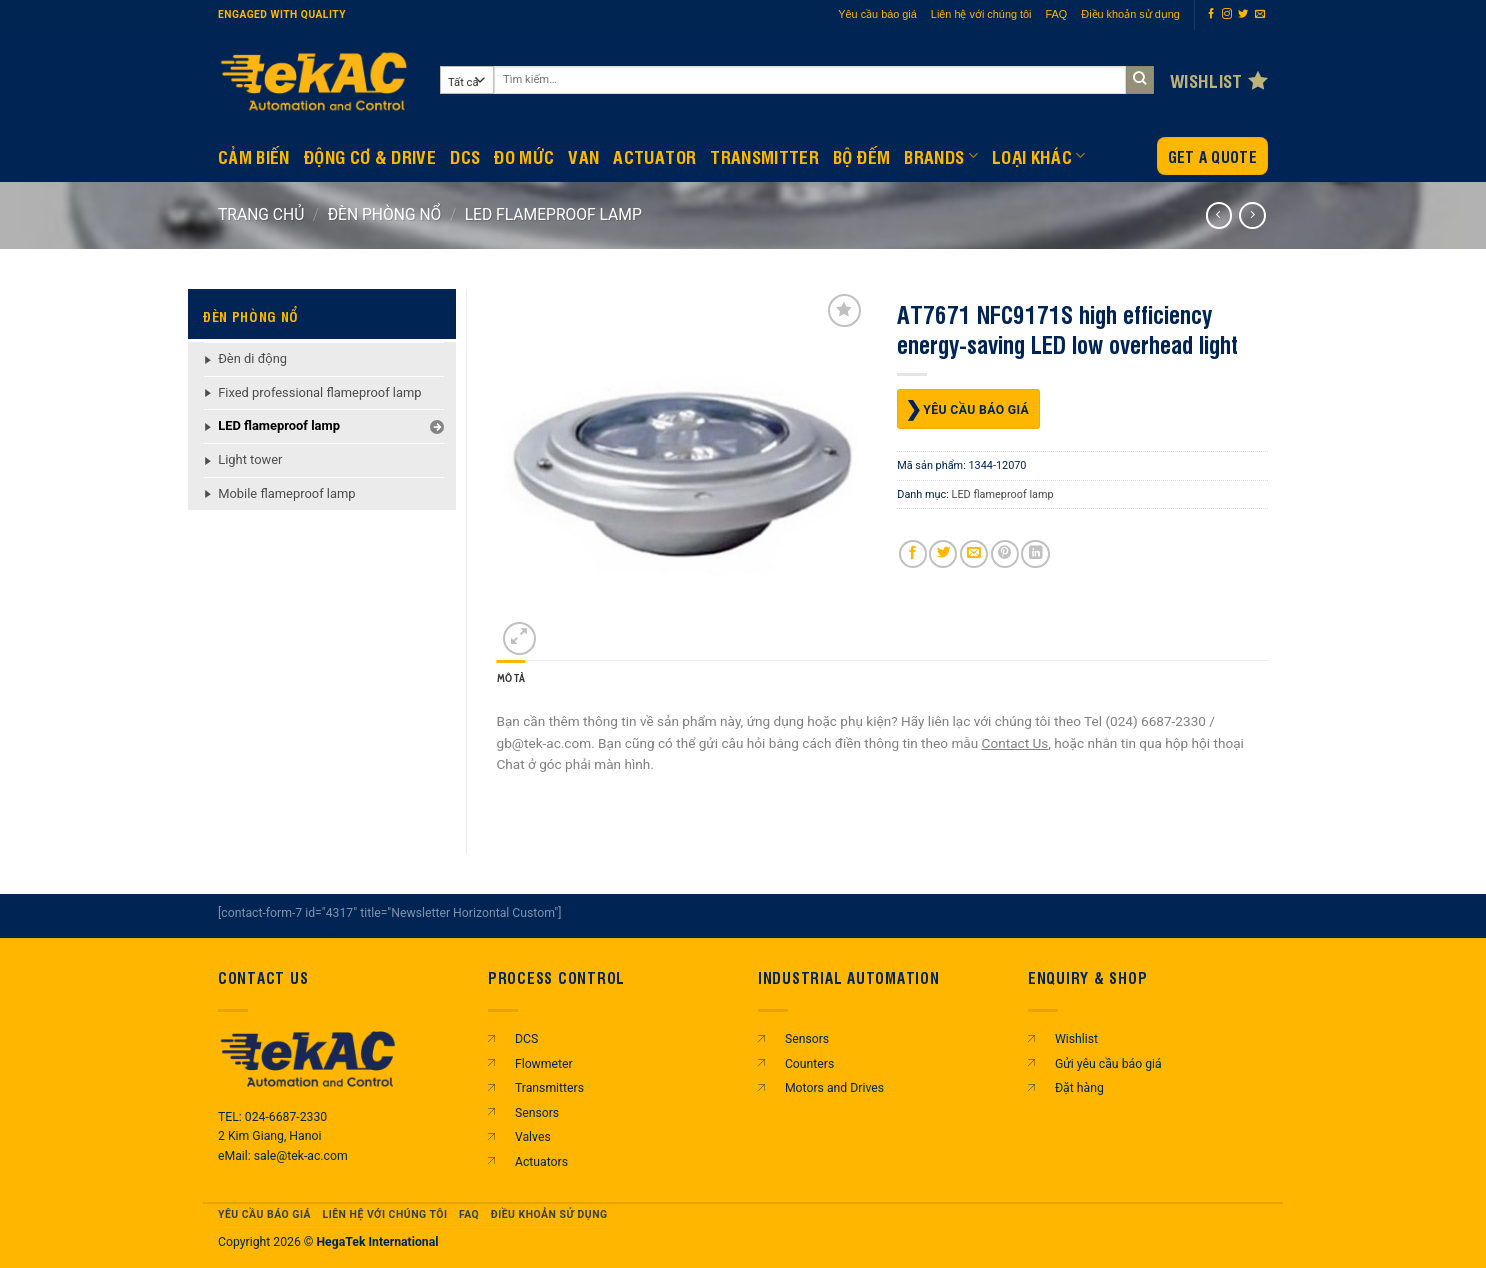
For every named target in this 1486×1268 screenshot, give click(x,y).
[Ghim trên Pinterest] (1005, 554)
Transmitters (549, 1088)
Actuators (541, 1162)
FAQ (1057, 14)
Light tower (250, 459)
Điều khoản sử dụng (1130, 14)
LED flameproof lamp (553, 214)
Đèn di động (252, 358)
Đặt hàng (1079, 1088)
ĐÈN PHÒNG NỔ (385, 214)
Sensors (537, 1113)
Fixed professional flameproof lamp (319, 392)
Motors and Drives (834, 1088)
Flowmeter (544, 1064)
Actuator (654, 156)
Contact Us (1015, 743)
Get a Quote (1212, 156)
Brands (941, 156)
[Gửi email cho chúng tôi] (1260, 14)
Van (583, 156)
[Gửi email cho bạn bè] (974, 554)
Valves (533, 1137)
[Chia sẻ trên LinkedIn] (1035, 554)
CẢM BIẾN (254, 156)
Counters (809, 1064)
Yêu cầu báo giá (877, 14)
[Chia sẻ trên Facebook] (913, 554)
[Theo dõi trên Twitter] (1243, 14)
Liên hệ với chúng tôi (981, 14)
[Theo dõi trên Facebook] (1211, 14)
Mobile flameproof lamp (286, 493)
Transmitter (764, 156)
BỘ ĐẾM (861, 156)
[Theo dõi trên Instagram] (1227, 14)
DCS (465, 156)
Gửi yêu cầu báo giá (1108, 1064)
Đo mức (524, 156)
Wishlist (1076, 1039)
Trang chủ (261, 214)
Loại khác (1039, 156)
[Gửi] (1140, 80)
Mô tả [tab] (511, 678)
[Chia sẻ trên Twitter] (943, 554)
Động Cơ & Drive (370, 156)
